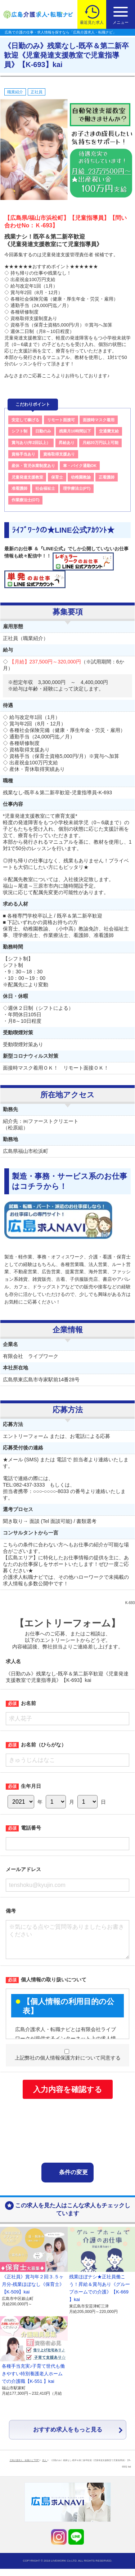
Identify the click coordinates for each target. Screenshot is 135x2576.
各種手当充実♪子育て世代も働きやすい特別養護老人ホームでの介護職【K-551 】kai (33, 2381)
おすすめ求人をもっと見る (67, 2437)
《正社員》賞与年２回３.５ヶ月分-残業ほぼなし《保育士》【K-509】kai (33, 2291)
